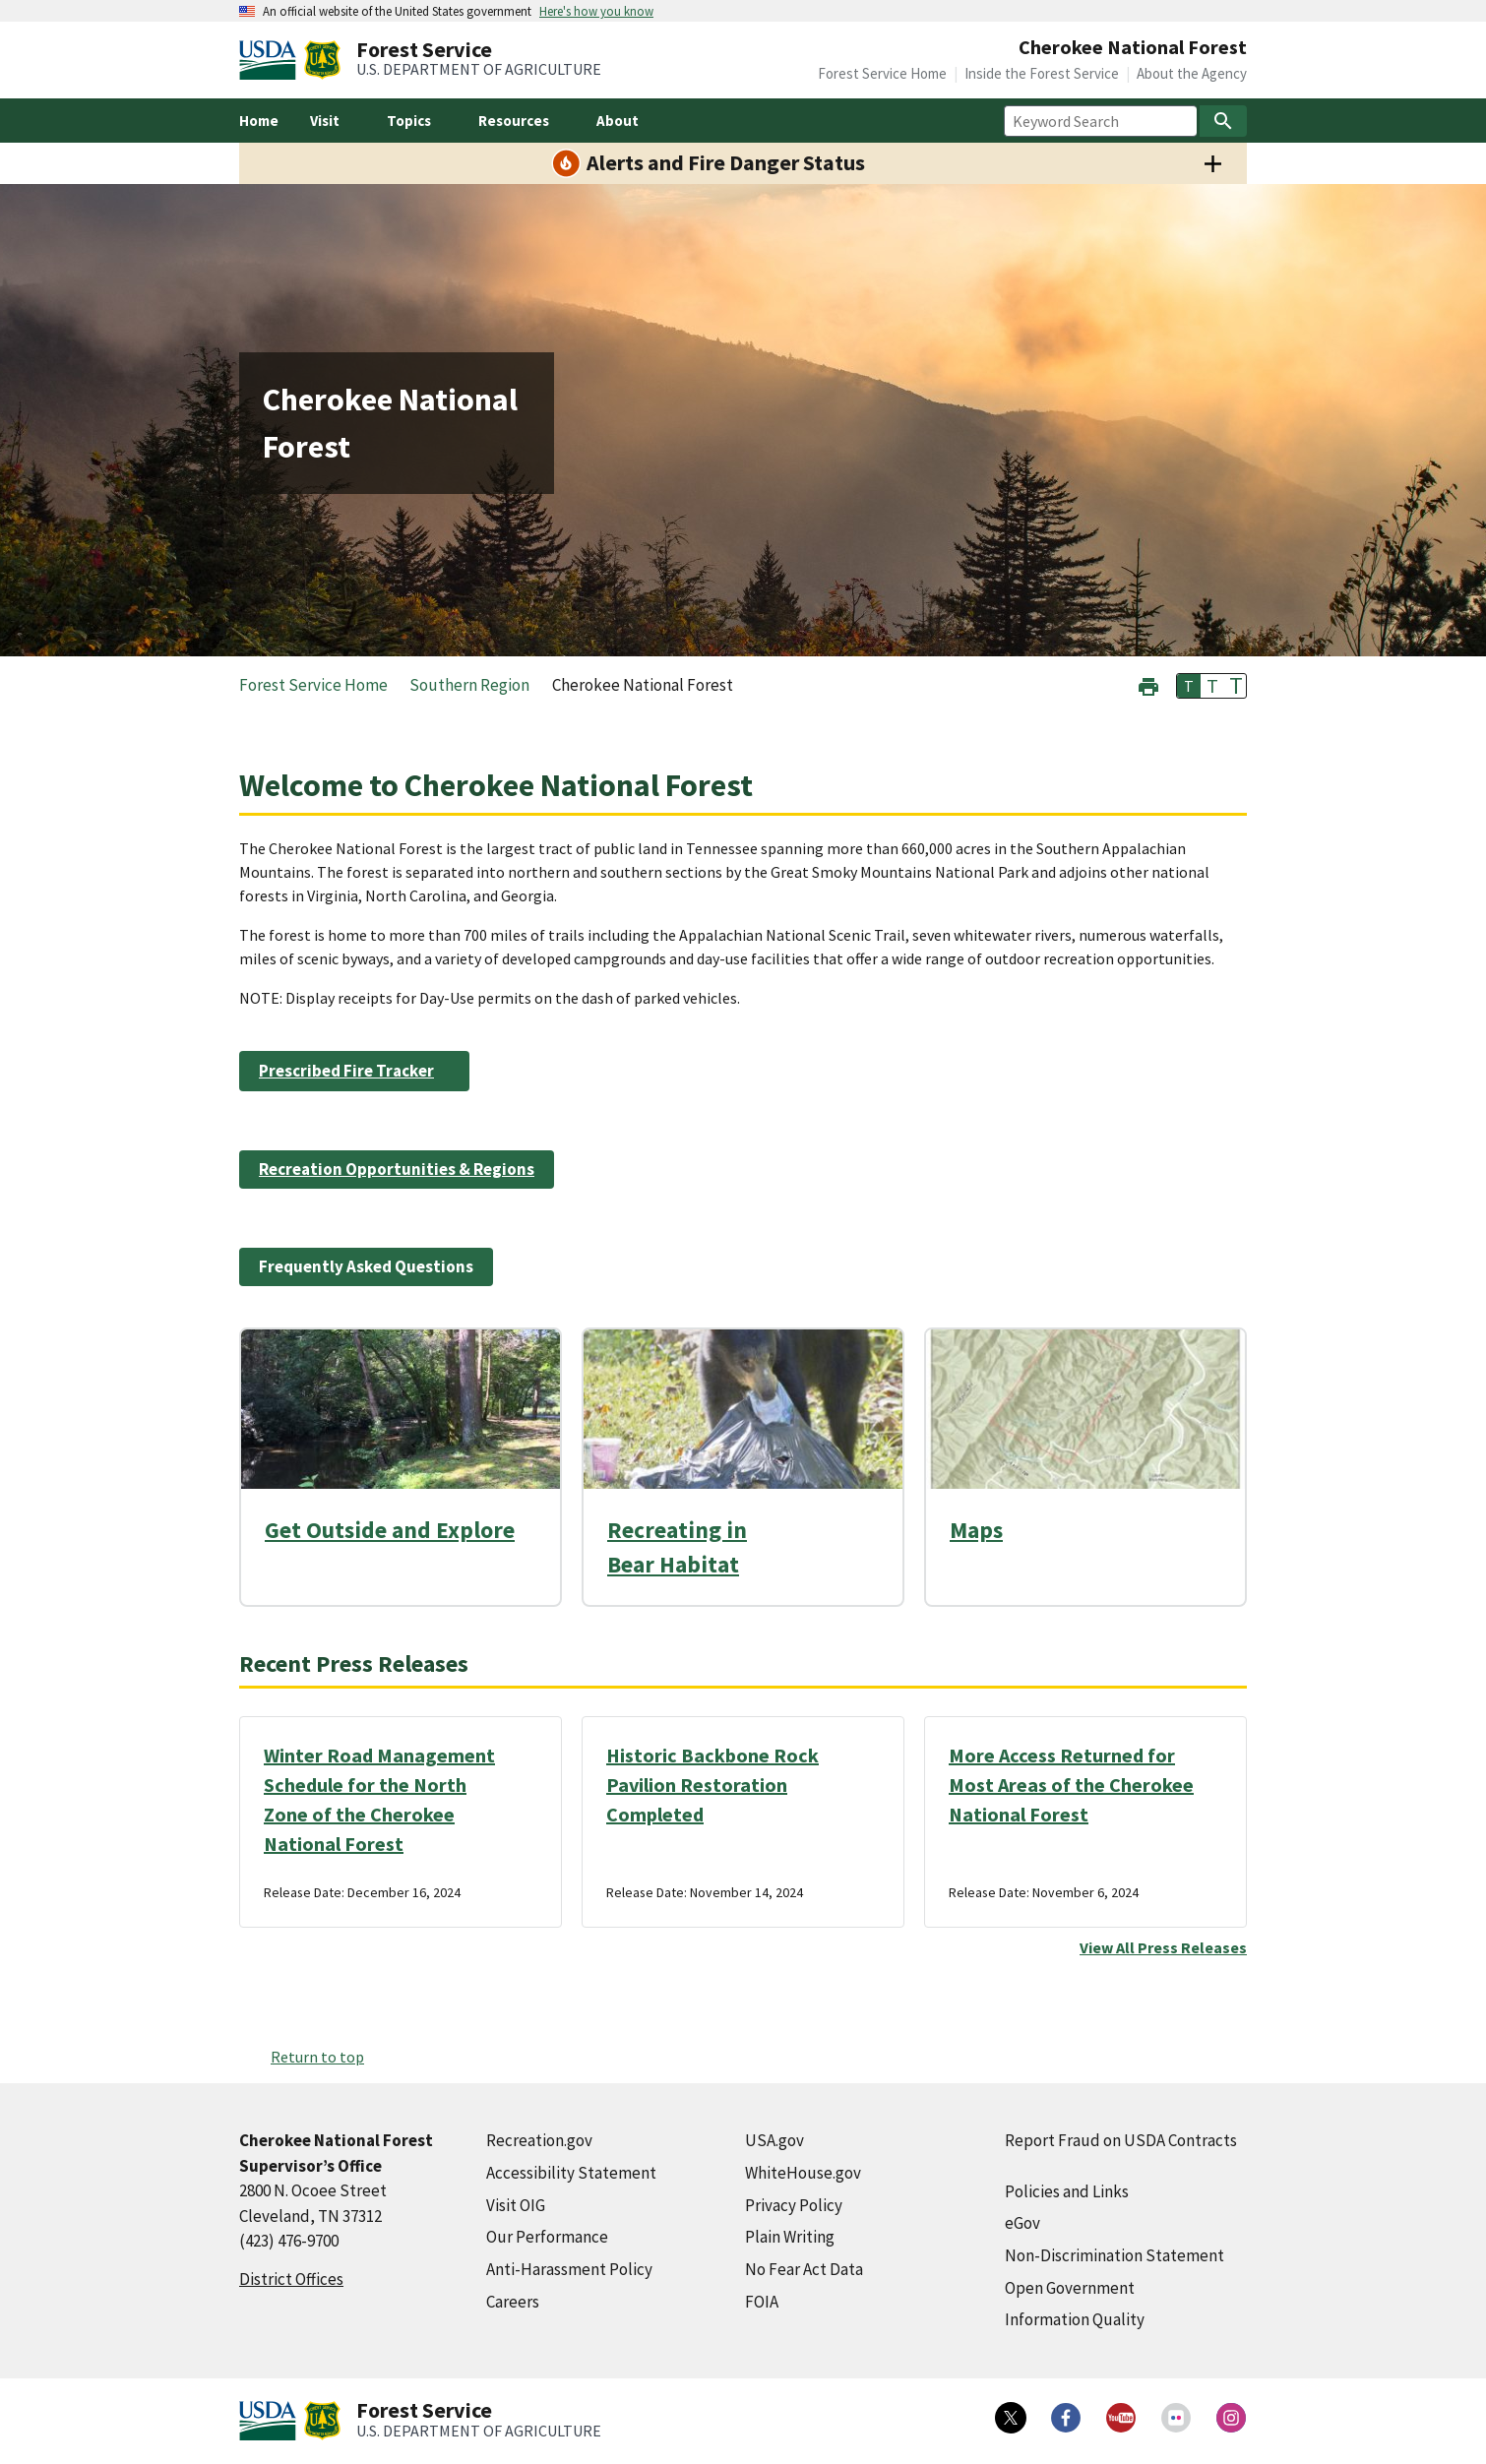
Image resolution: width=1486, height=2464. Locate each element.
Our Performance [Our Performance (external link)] (547, 2237)
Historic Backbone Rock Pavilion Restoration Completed (712, 1784)
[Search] (1223, 121)
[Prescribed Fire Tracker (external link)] (354, 1070)
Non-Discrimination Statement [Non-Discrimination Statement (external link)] (1114, 2255)
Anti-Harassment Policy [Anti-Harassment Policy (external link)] (569, 2269)
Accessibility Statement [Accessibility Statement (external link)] (571, 2173)
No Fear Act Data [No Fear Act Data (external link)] (804, 2269)
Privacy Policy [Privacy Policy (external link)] (793, 2205)
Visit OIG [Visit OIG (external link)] (515, 2205)
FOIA (761, 2301)
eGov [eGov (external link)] (1022, 2223)
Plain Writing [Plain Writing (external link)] (790, 2237)
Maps (976, 1529)
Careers (512, 2301)
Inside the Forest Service (1041, 73)
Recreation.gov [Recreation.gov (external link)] (539, 2140)
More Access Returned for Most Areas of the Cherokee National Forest (1071, 1784)
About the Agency (1192, 73)
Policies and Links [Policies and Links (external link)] (1067, 2191)
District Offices (291, 2279)
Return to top (317, 2056)
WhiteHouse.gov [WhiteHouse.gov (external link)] (803, 2173)
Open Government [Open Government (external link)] (1070, 2288)
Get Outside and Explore (390, 1529)
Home (259, 120)
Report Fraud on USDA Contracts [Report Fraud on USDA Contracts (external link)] (1121, 2140)
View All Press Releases (1163, 1947)
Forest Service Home (882, 73)
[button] (1148, 684)
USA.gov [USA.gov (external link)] (774, 2140)
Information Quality (1075, 2319)
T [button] (1189, 686)
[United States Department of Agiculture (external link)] (271, 60)
